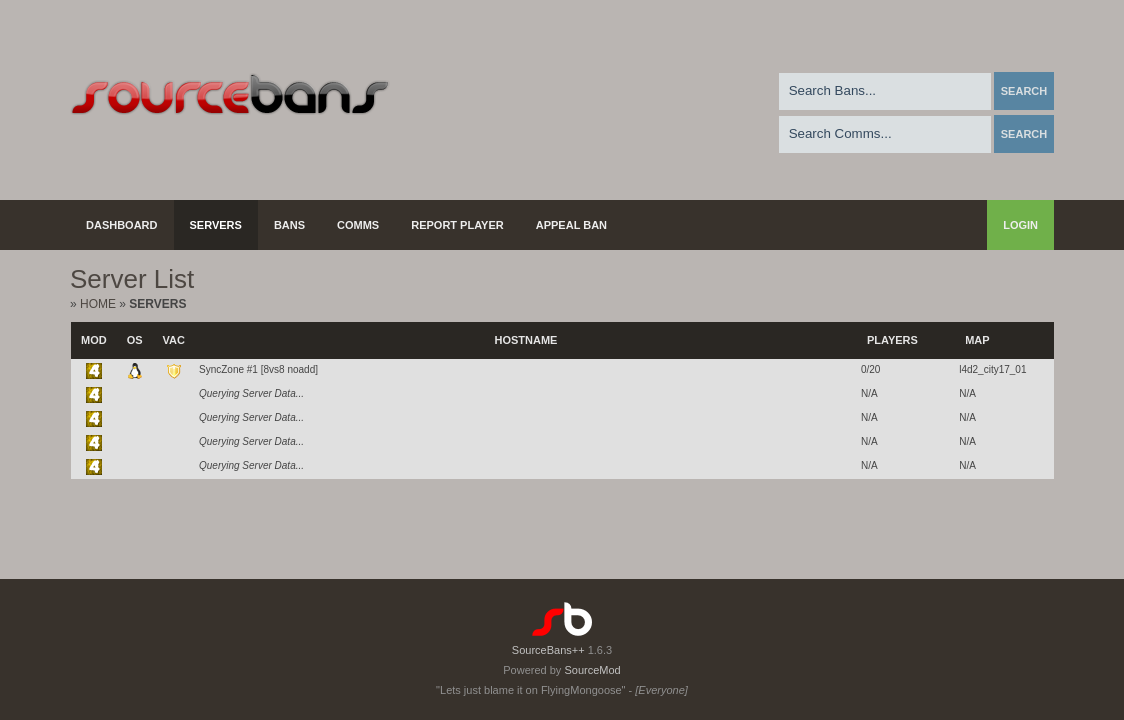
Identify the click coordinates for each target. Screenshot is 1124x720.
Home (98, 304)
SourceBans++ (548, 650)
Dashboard (122, 225)
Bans (289, 225)
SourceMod (592, 670)
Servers (216, 225)
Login (1020, 225)
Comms (358, 225)
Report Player (457, 225)
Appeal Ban (571, 225)
